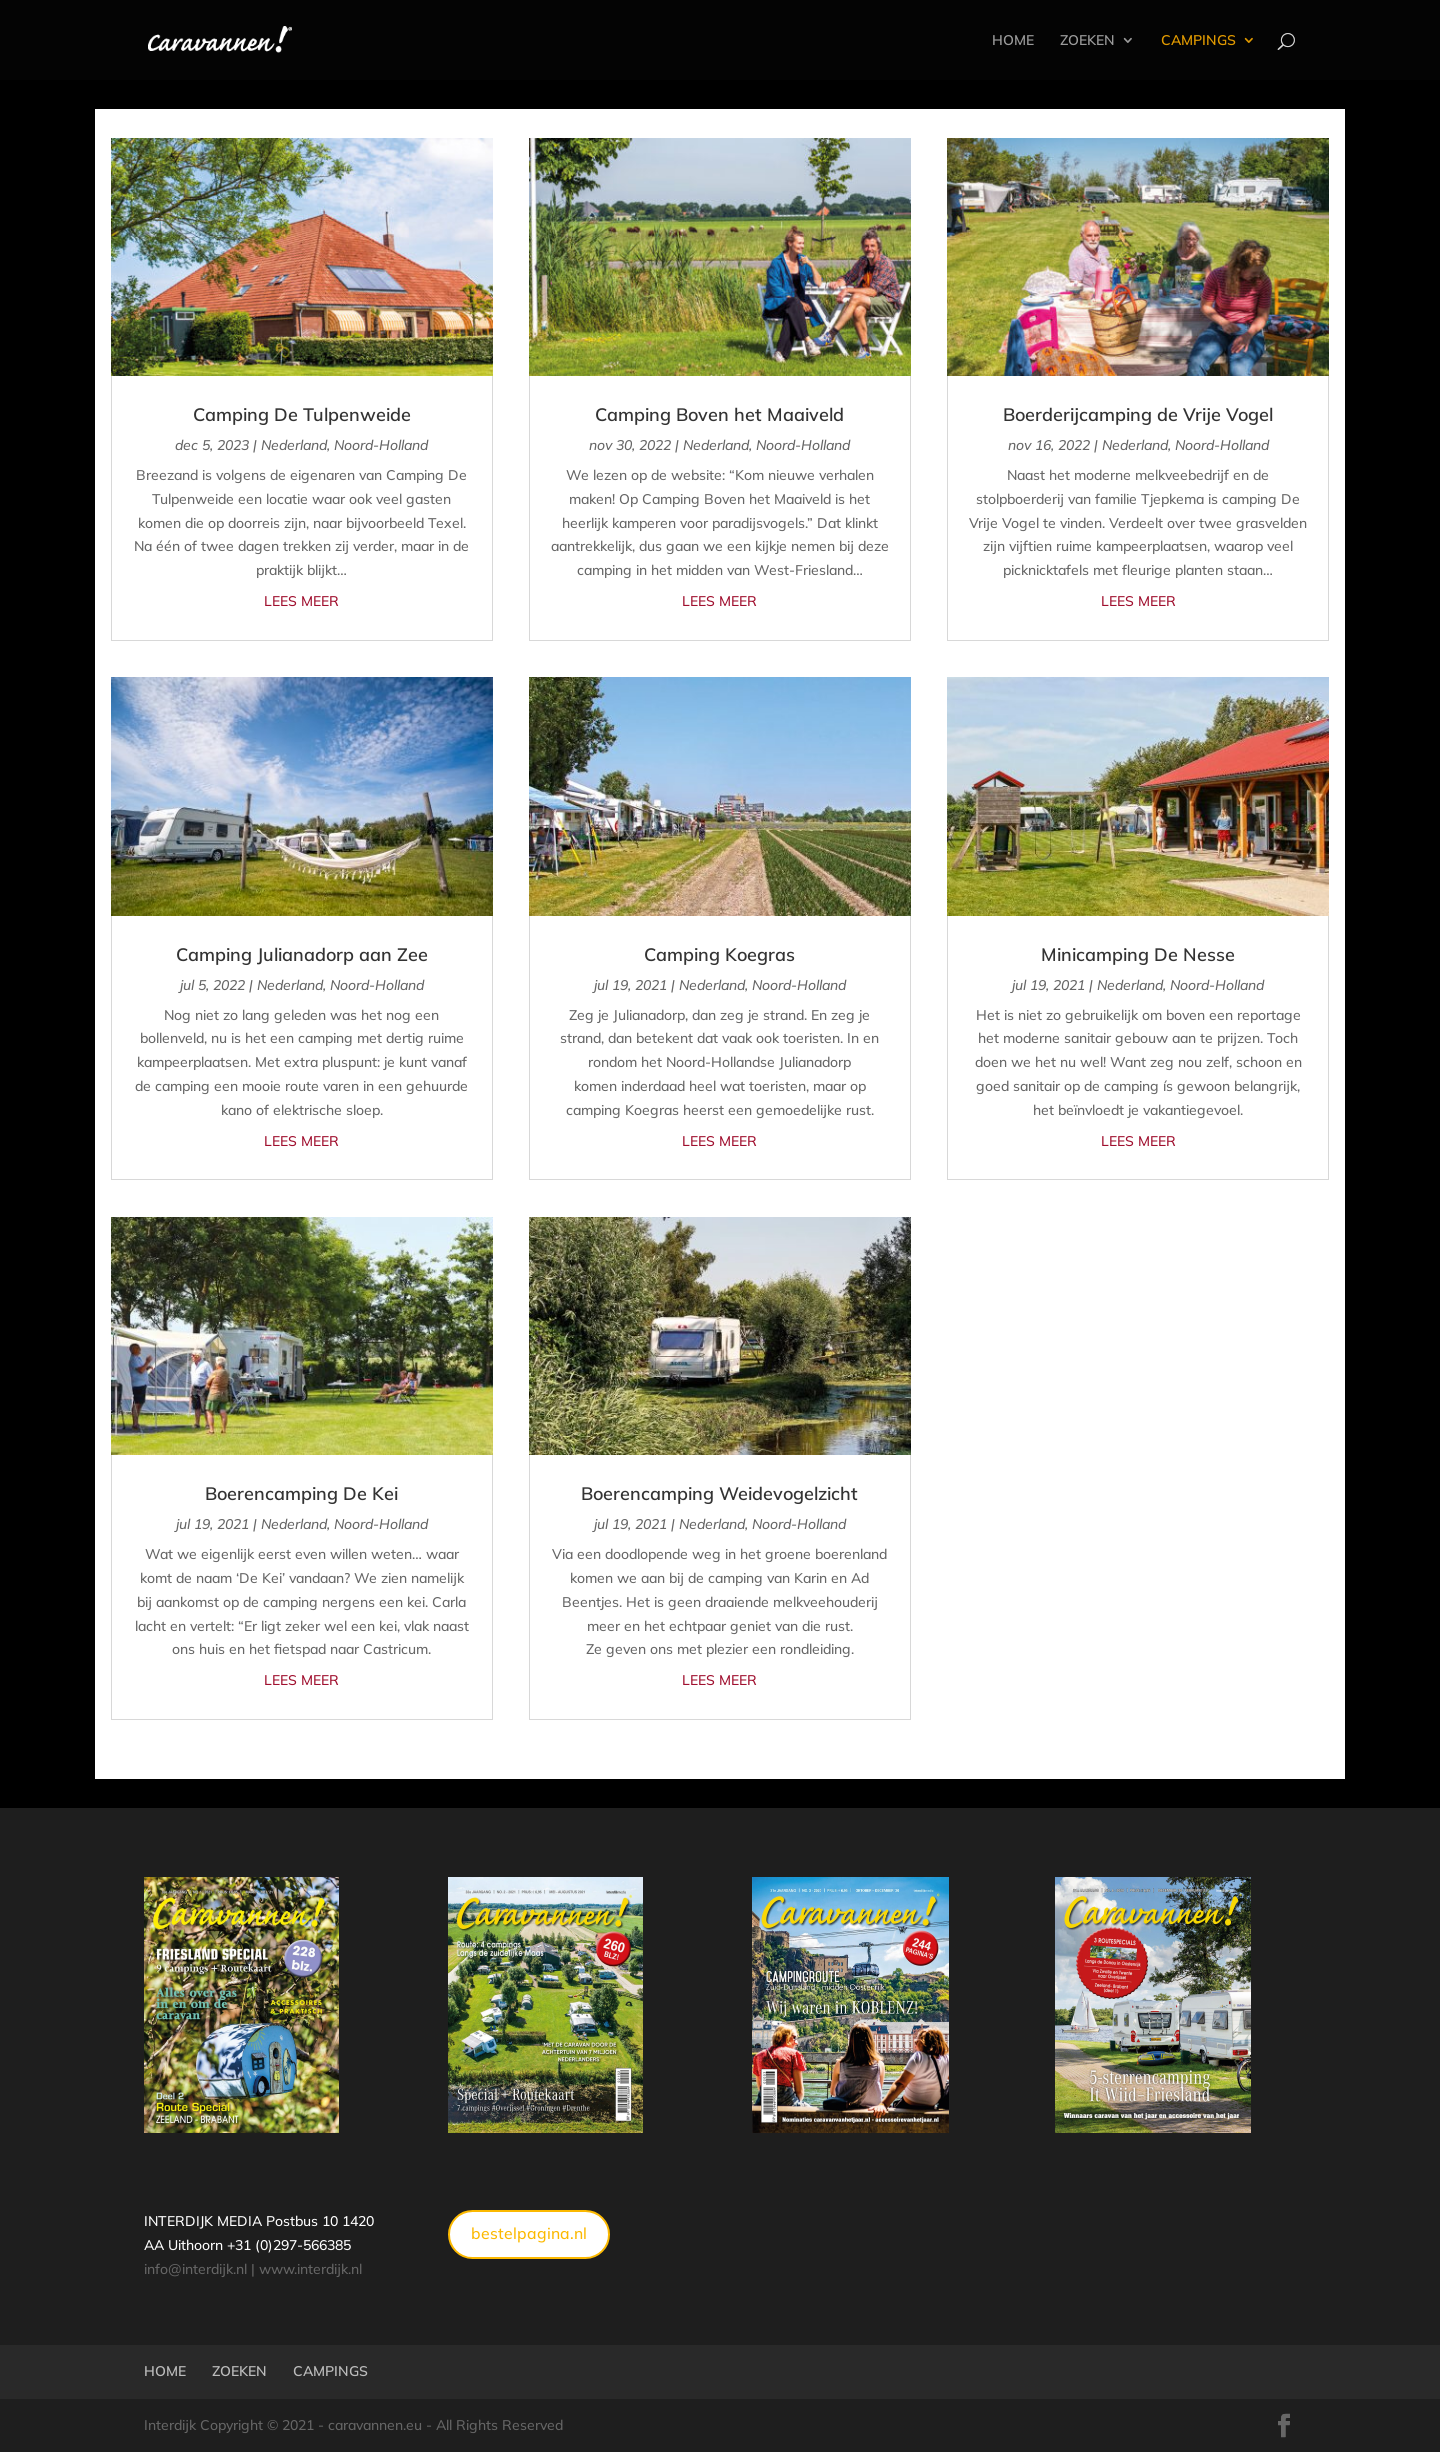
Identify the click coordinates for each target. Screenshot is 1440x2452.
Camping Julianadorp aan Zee (302, 954)
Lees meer (301, 601)
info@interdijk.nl (195, 2269)
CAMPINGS (1198, 41)
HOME (1013, 41)
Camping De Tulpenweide (302, 414)
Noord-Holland (381, 445)
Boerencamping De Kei (301, 1493)
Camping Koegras (719, 954)
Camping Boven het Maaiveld (719, 414)
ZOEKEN (1087, 41)
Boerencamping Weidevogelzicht (719, 1493)
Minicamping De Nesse (1138, 954)
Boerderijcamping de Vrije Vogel (1138, 414)
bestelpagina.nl (529, 2233)
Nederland (294, 445)
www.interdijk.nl (310, 2269)
